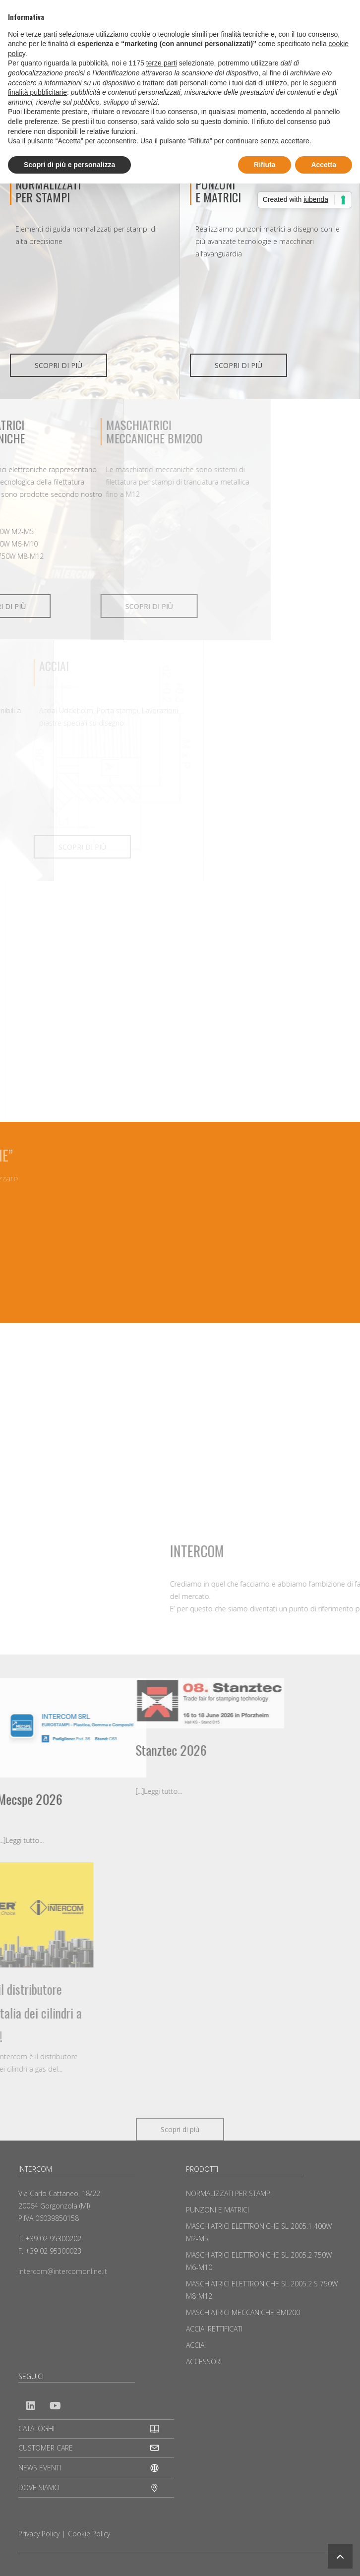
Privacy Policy (39, 2533)
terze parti (161, 63)
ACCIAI (196, 2345)
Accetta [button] (323, 165)
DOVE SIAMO (39, 2487)
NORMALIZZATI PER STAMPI (48, 190)
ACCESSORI (204, 2361)
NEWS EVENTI (39, 2467)
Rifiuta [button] (265, 165)
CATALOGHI (36, 2428)
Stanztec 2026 (71, 1750)
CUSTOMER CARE (45, 2448)
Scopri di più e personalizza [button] (69, 165)
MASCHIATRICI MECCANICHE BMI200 (243, 2312)
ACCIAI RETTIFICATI (214, 2328)
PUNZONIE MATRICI (218, 190)
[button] (340, 2556)
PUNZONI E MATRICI (217, 2209)
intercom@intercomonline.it (62, 2271)
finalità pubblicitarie (37, 92)
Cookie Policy (89, 2533)
